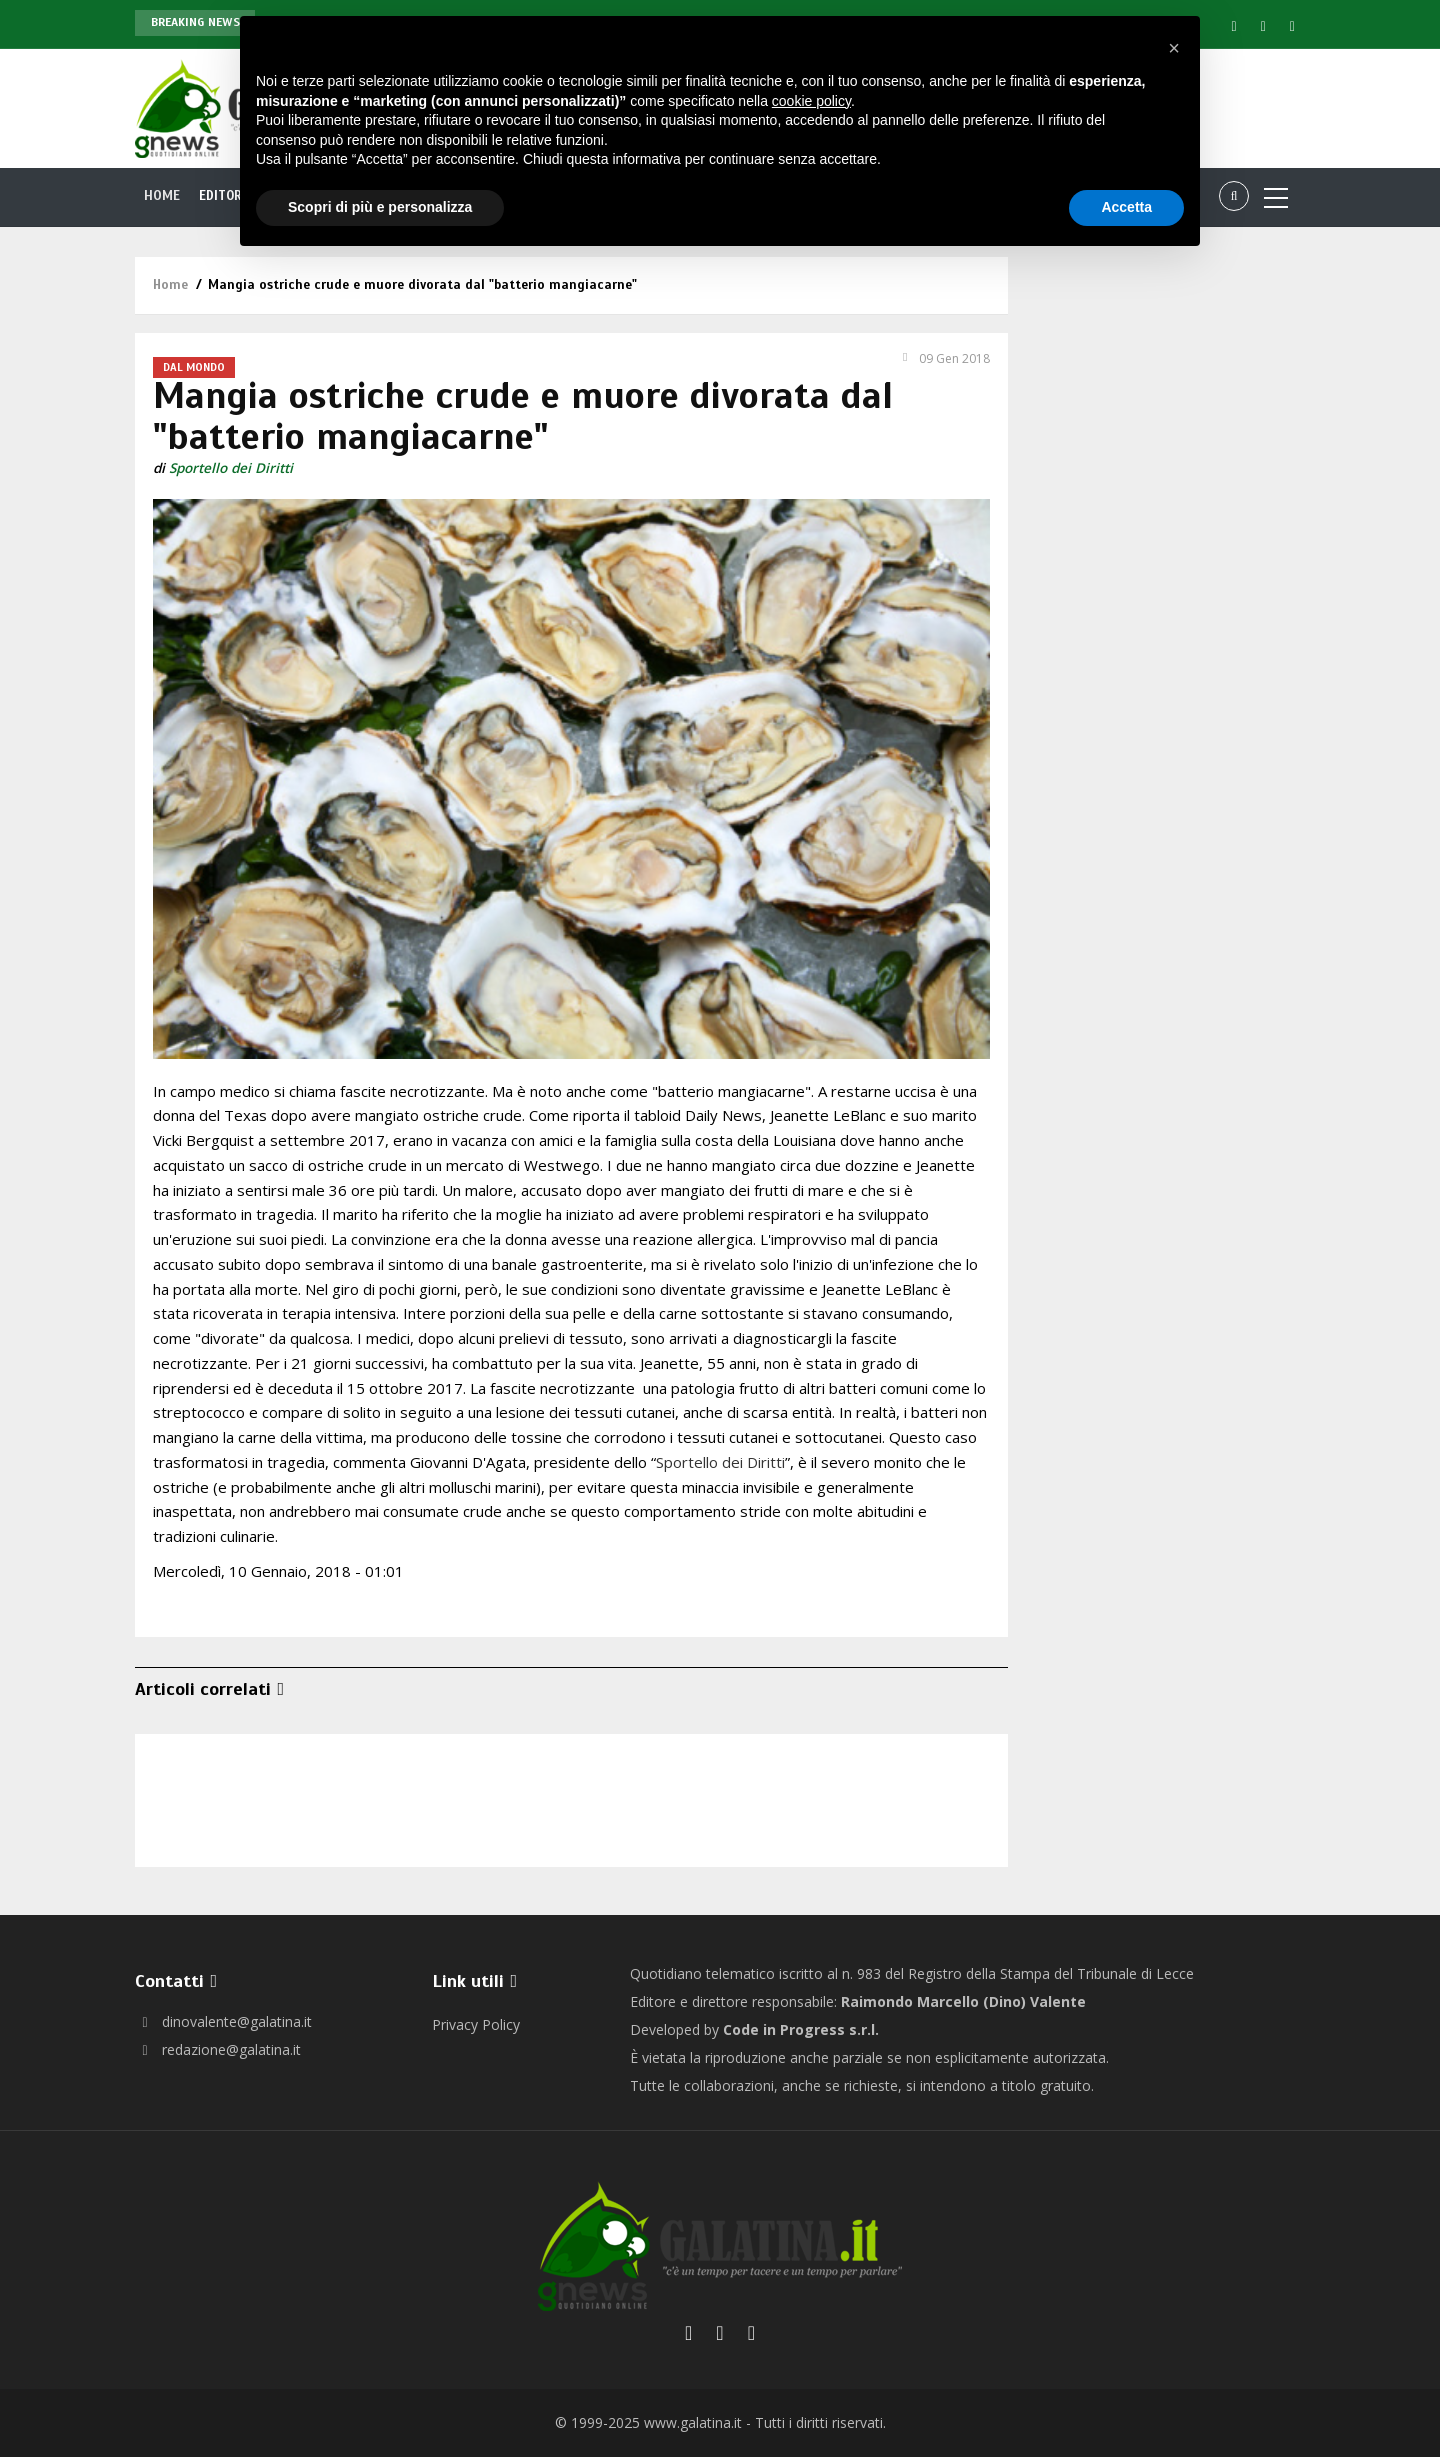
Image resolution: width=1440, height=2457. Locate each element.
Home (162, 196)
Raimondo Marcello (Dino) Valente (963, 2001)
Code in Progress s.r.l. (801, 2029)
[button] (1174, 48)
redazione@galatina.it (218, 2049)
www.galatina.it (693, 2422)
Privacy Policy (476, 2024)
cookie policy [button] (811, 101)
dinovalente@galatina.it (223, 2021)
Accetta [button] (1126, 207)
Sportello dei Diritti (231, 468)
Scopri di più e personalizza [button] (380, 207)
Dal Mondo (194, 367)
